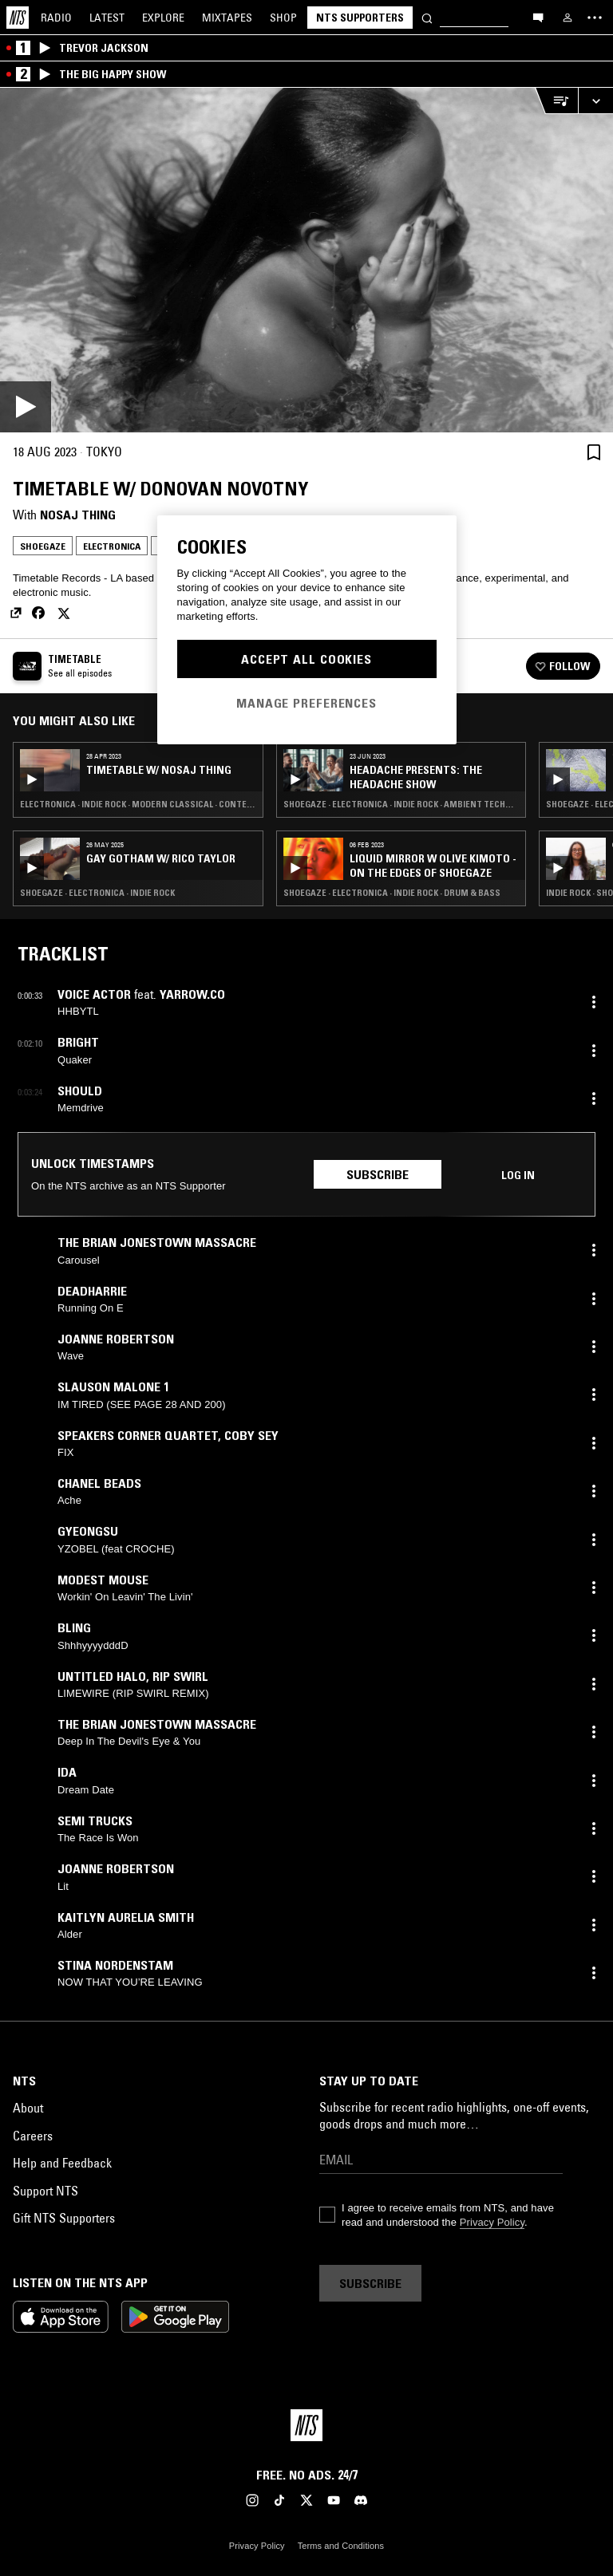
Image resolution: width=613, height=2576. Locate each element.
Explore (163, 17)
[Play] (306, 260)
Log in (518, 1175)
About (28, 2108)
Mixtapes (227, 17)
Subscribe (377, 1174)
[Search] (427, 17)
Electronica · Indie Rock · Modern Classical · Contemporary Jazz (138, 804)
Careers (33, 2136)
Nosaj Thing (78, 515)
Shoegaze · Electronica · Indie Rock (97, 892)
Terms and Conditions (341, 2545)
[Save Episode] (594, 451)
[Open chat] (538, 17)
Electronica (111, 546)
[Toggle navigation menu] (594, 17)
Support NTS (45, 2191)
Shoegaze (42, 546)
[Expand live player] (595, 101)
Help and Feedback (62, 2163)
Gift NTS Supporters (64, 2218)
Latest (107, 17)
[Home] (17, 17)
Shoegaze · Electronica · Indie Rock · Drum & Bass (391, 892)
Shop (283, 17)
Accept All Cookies (306, 659)
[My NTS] (567, 17)
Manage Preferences (306, 703)
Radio (56, 17)
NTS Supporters (360, 17)
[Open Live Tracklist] (556, 101)
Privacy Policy (492, 2222)
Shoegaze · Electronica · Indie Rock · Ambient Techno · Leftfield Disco (401, 804)
